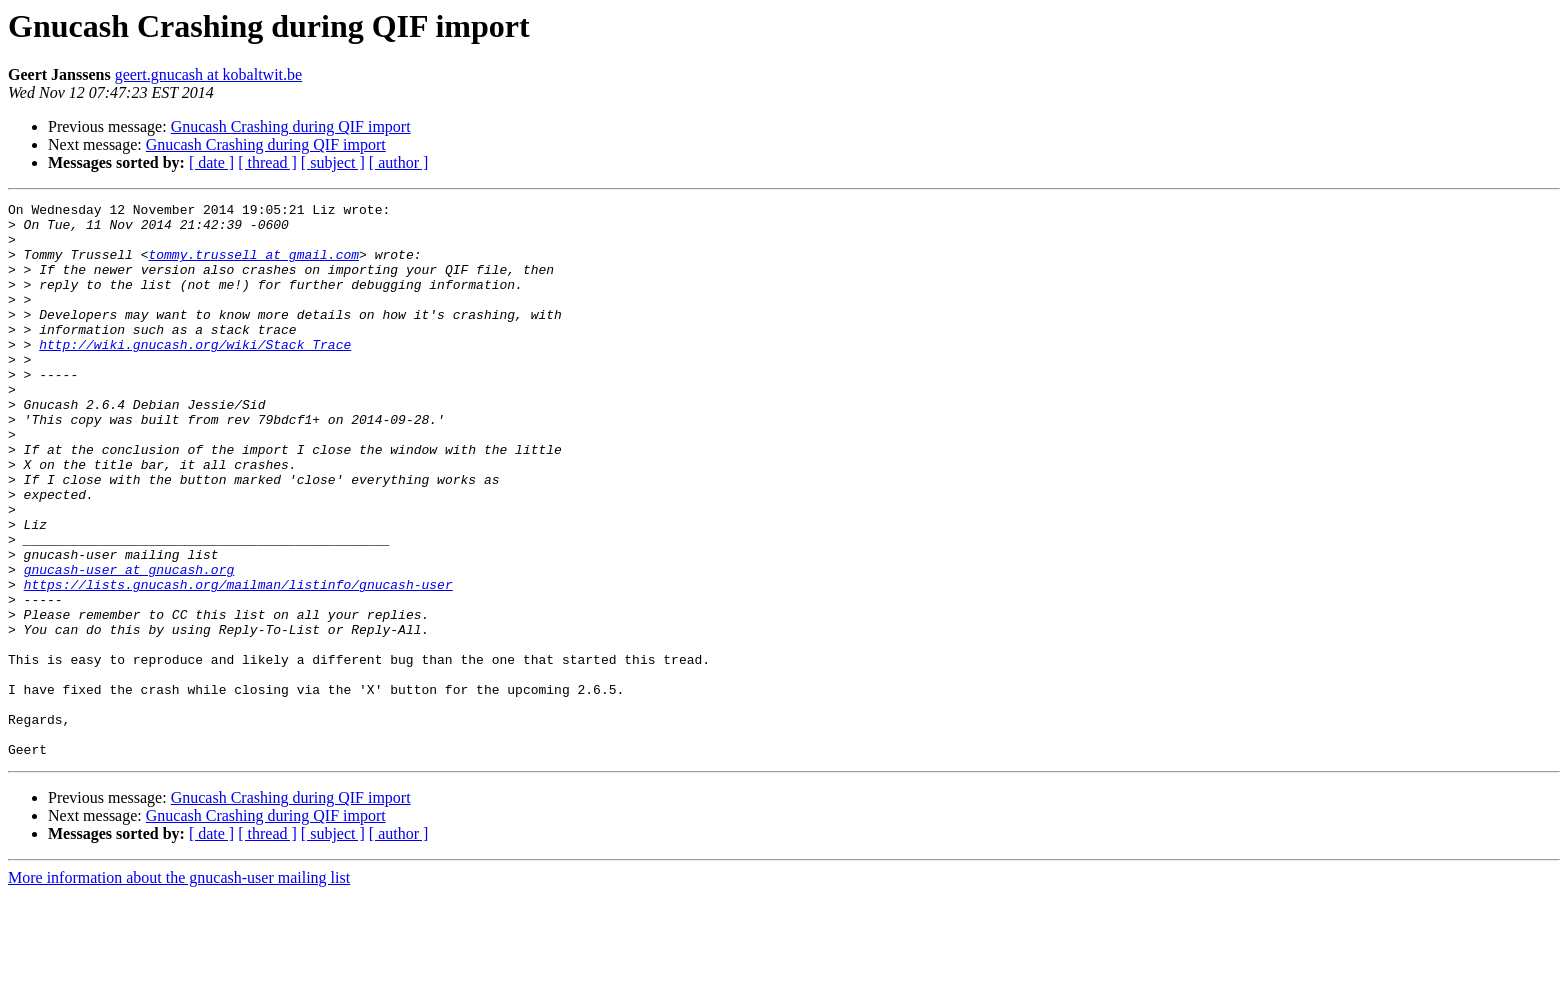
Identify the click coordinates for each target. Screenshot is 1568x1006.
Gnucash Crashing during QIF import (291, 126)
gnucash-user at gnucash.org (129, 644)
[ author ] (399, 162)
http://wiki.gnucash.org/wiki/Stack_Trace (195, 374)
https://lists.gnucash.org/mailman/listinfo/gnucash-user (238, 662)
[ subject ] (333, 162)
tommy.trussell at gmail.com (253, 266)
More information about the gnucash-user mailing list (179, 988)
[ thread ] (267, 162)
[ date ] (211, 162)
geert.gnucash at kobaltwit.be (209, 74)
